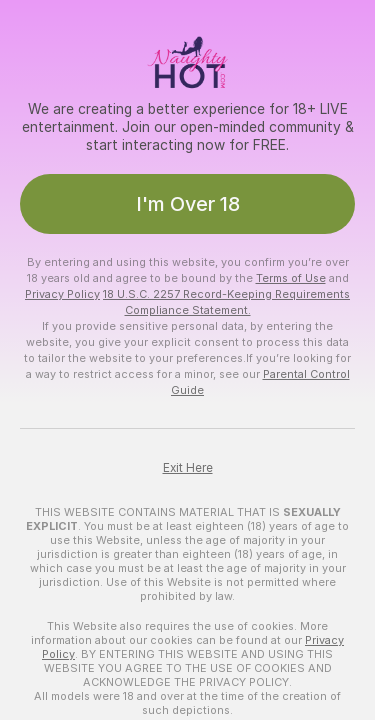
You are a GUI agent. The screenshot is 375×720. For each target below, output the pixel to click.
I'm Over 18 (188, 204)
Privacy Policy (62, 294)
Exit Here (188, 468)
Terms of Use (291, 278)
